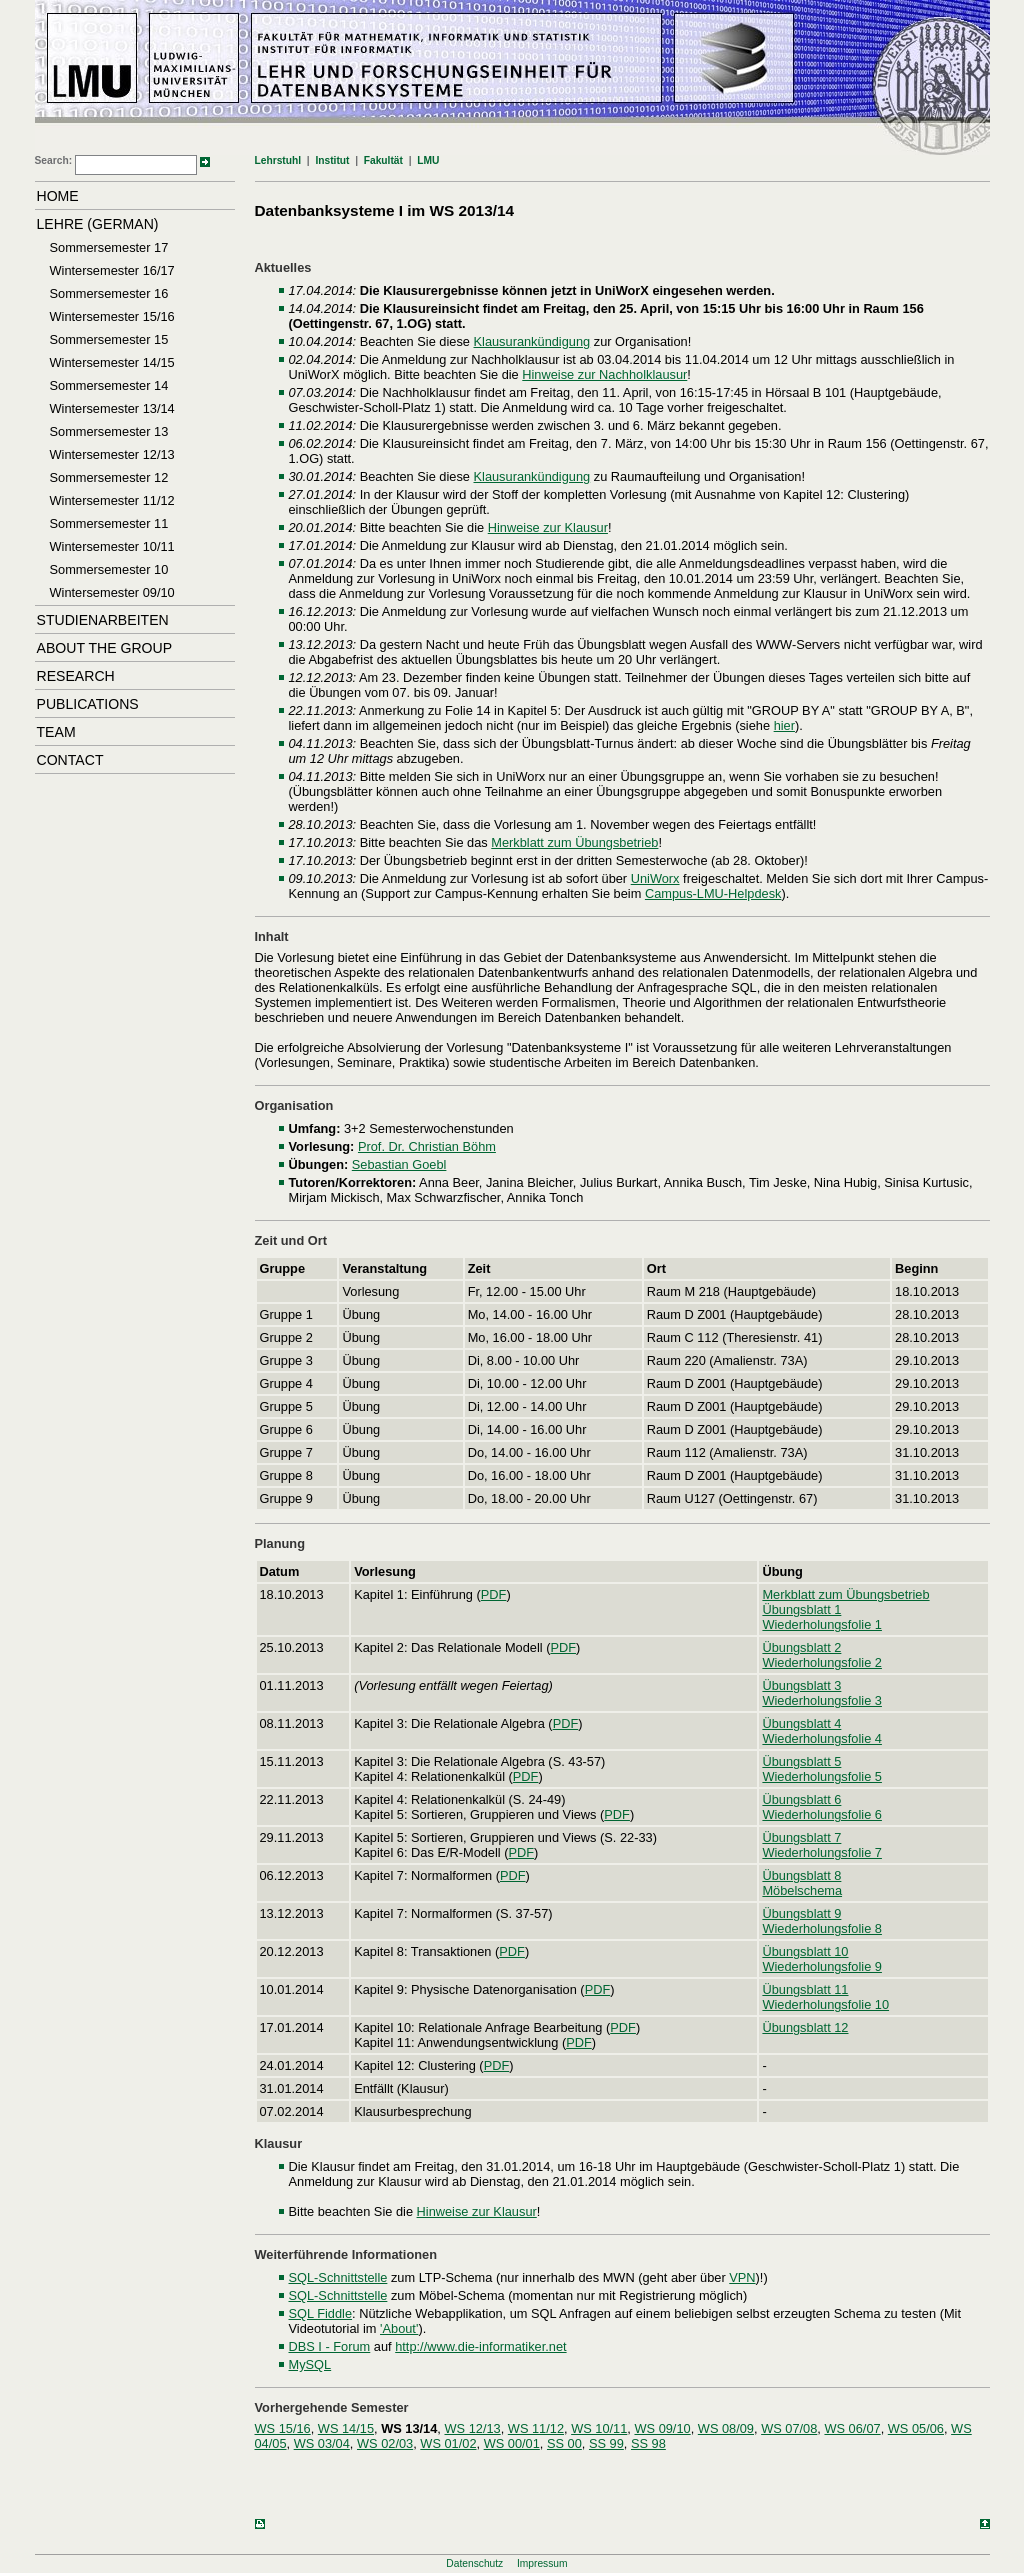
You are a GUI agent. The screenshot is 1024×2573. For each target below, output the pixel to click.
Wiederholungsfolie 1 (822, 1624)
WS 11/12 (536, 2428)
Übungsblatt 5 (801, 1761)
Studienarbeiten (103, 620)
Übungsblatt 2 (801, 1647)
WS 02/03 (385, 2443)
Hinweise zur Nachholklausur (604, 374)
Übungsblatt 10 (805, 1951)
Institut (332, 160)
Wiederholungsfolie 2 (822, 1662)
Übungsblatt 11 (805, 1989)
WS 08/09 (726, 2428)
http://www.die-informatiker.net (480, 2346)
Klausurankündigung (532, 341)
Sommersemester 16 (109, 293)
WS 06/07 (852, 2428)
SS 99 (606, 2443)
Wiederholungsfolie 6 (822, 1814)
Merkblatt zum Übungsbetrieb (574, 842)
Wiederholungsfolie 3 (822, 1700)
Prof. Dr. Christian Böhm (427, 1146)
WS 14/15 (346, 2428)
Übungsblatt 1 (801, 1609)
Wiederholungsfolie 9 (822, 1966)
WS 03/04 (322, 2443)
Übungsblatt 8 (801, 1875)
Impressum (542, 2563)
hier (784, 725)
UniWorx (655, 878)
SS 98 (648, 2443)
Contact (70, 760)
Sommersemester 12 (109, 477)
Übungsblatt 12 (805, 2027)
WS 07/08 (789, 2428)
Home (58, 196)
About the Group (105, 648)
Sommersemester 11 (109, 523)
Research (76, 676)
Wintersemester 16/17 (112, 270)
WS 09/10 (662, 2428)
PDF (494, 1594)
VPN (742, 2277)
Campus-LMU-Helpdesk (713, 893)
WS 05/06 (916, 2428)
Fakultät (383, 160)
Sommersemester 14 (109, 385)
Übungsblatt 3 (801, 1685)
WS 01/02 (448, 2443)
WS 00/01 (512, 2443)
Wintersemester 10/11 (112, 546)
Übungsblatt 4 (801, 1723)
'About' (399, 2328)
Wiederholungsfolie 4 (822, 1738)
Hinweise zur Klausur (548, 527)
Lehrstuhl (278, 160)
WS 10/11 (599, 2428)
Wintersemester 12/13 (112, 454)
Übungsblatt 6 (801, 1799)
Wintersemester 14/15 (112, 362)
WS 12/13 (472, 2428)
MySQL (310, 2364)
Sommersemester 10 (109, 569)
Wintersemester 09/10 (112, 592)
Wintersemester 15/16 (112, 316)
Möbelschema (802, 1890)
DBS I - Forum (330, 2346)
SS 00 (564, 2443)
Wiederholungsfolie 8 (822, 1928)
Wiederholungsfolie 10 (825, 2004)
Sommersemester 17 (109, 247)
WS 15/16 (283, 2428)
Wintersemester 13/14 (112, 408)
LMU (428, 160)
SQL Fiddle (321, 2313)
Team (56, 732)
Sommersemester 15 (109, 339)
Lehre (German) (98, 224)
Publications (88, 704)
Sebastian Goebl (399, 1164)
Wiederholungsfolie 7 (822, 1852)
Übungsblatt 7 (801, 1837)
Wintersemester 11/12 (112, 500)
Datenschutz (474, 2563)
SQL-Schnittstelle (338, 2277)
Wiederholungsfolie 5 (822, 1776)
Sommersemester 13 (109, 431)
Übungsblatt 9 (801, 1913)
